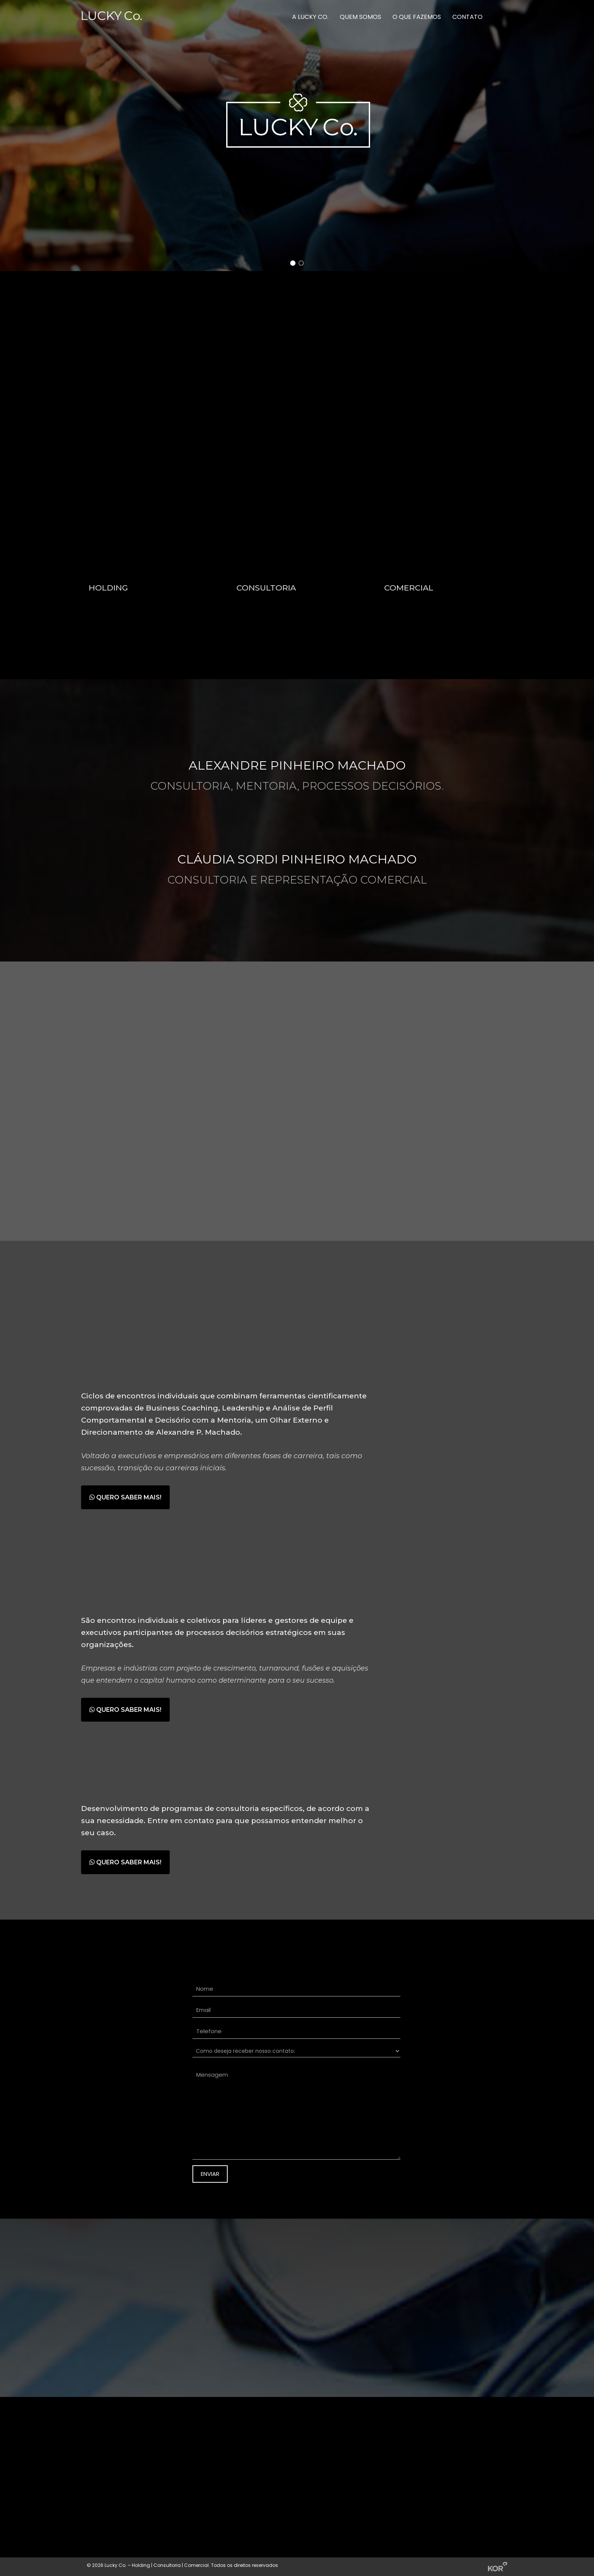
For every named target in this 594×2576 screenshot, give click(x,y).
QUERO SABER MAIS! (125, 1497)
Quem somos (360, 16)
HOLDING (108, 589)
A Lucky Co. (310, 16)
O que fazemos (416, 16)
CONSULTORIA (266, 589)
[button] (292, 263)
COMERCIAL (409, 589)
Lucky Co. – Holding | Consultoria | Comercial (157, 2565)
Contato (467, 16)
